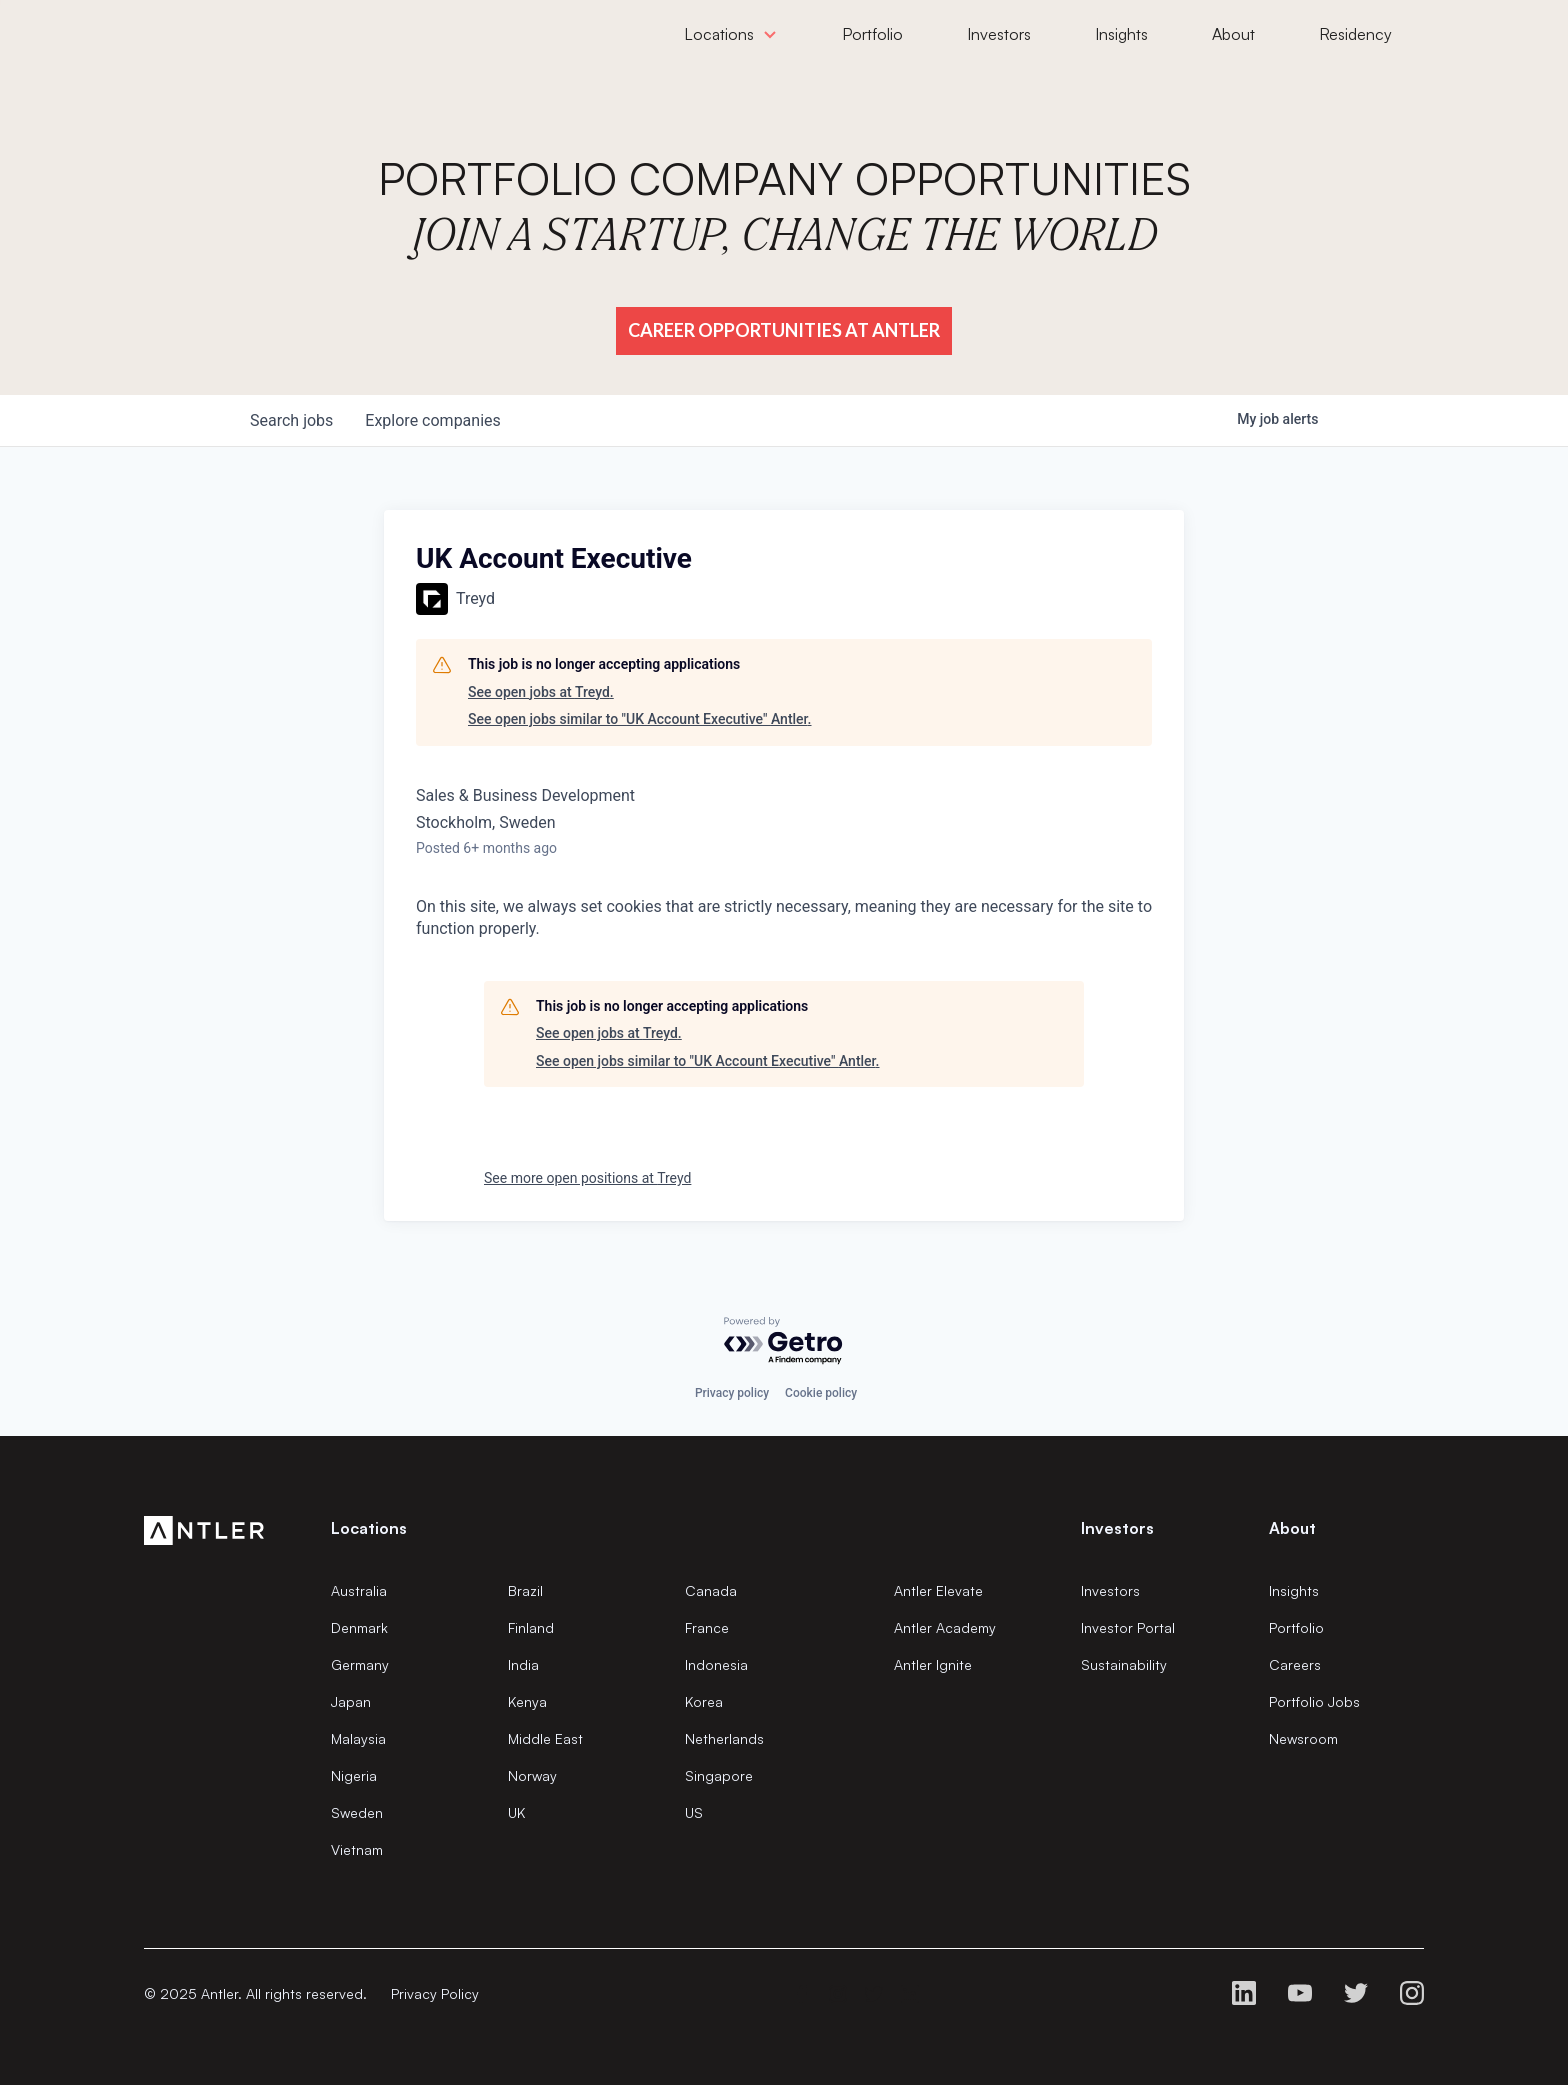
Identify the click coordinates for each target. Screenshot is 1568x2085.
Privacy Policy (435, 1993)
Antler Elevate (938, 1590)
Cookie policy (821, 1393)
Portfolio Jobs (1314, 1701)
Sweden (357, 1812)
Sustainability (1124, 1664)
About (1292, 1528)
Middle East (545, 1738)
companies (432, 420)
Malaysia (358, 1738)
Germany (360, 1664)
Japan (351, 1701)
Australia (359, 1590)
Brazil (525, 1590)
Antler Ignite (933, 1664)
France (707, 1627)
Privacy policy (732, 1393)
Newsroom (1303, 1738)
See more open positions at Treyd (587, 1178)
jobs (291, 420)
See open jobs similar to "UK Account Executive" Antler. (640, 719)
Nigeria (354, 1775)
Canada (711, 1590)
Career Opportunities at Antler (784, 330)
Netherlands (724, 1738)
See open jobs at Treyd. (541, 692)
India (523, 1664)
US (694, 1812)
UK (516, 1812)
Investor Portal (1128, 1627)
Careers (1295, 1664)
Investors (1110, 1590)
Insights (1294, 1590)
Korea (704, 1701)
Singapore (719, 1775)
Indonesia (716, 1664)
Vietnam (357, 1849)
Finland (531, 1627)
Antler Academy (945, 1627)
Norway (532, 1775)
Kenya (527, 1701)
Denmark (359, 1627)
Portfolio (1296, 1627)
